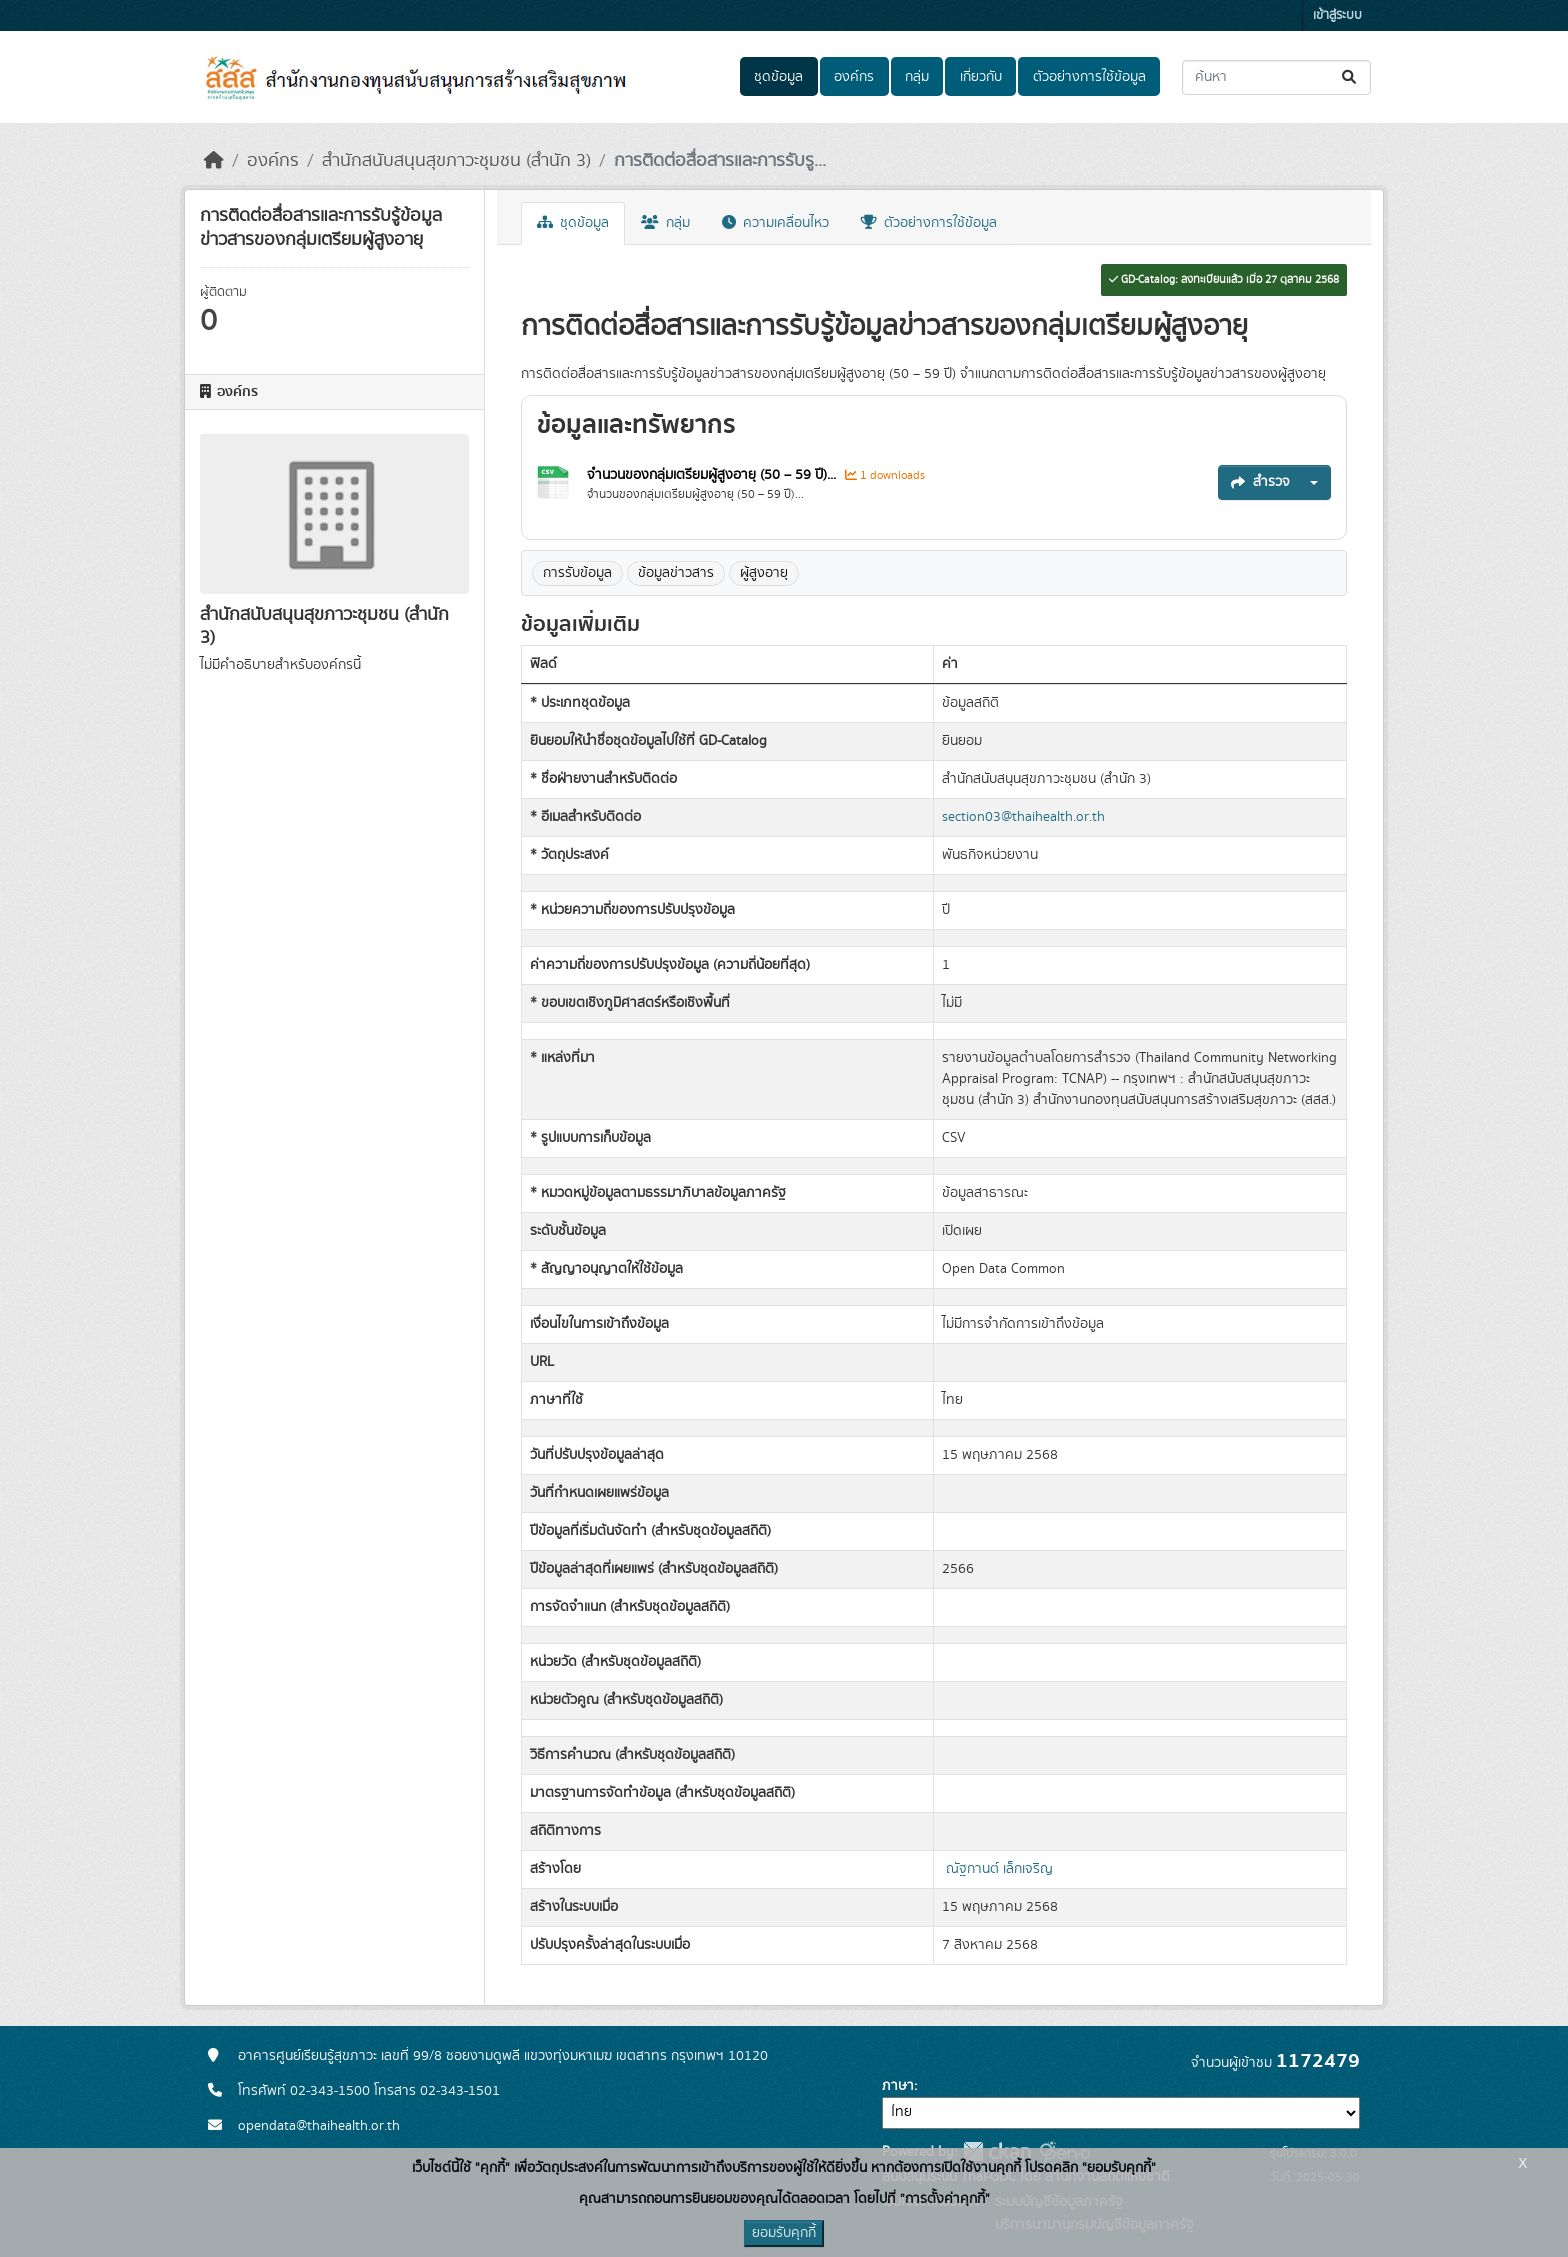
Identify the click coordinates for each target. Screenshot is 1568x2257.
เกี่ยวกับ (981, 77)
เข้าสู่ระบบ (1337, 15)
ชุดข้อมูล (778, 77)
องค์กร (854, 77)
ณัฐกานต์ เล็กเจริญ (999, 1869)
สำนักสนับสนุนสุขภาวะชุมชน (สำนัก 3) (456, 161)
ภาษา (898, 2086)
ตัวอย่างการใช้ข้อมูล (1089, 77)
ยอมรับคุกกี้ (784, 2233)
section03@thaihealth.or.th (1023, 817)
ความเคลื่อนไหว (775, 223)
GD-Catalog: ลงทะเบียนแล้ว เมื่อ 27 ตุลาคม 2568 (1224, 280)
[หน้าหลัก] (214, 161)
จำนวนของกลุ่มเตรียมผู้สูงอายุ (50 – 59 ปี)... (713, 475)
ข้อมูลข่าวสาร (676, 573)
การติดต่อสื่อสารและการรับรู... (720, 161)
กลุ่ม (917, 77)
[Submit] (1350, 77)
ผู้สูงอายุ (764, 573)
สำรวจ (1260, 482)
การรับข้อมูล (577, 573)
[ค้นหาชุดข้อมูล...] (1276, 77)
